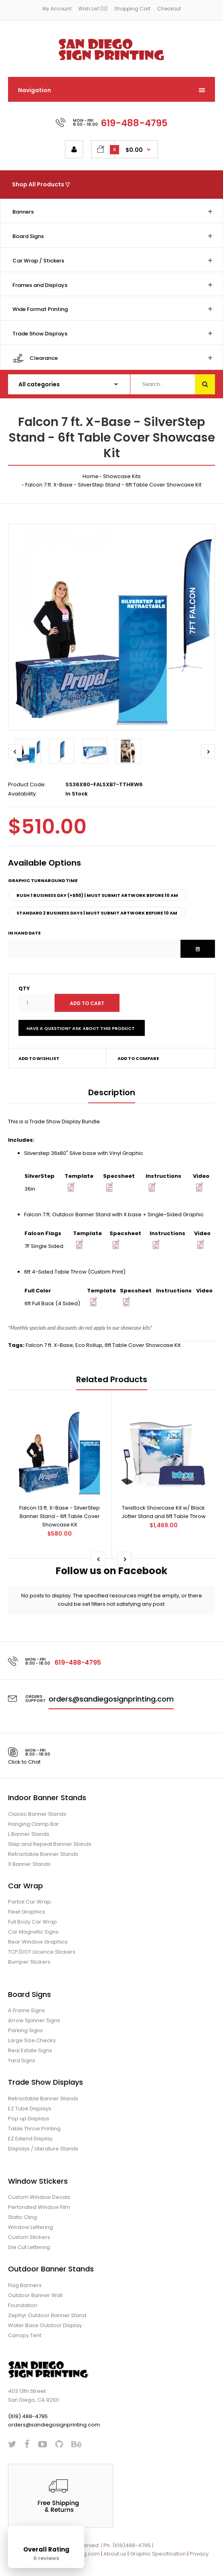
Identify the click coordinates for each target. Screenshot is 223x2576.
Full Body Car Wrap (32, 1922)
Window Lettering (30, 2227)
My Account (57, 8)
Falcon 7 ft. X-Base (49, 1345)
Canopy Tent (24, 2335)
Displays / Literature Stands (43, 2148)
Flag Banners (25, 2285)
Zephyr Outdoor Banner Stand (47, 2315)
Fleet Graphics (26, 1912)
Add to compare (138, 1058)
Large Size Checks (32, 2040)
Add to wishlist (38, 1058)
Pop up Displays (28, 2118)
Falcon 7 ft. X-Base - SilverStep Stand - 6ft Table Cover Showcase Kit (113, 485)
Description (111, 1092)
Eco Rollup (88, 1345)
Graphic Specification (158, 2554)
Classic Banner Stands (37, 1814)
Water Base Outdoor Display (45, 2325)
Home (91, 476)
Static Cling (22, 2217)
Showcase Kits (122, 476)
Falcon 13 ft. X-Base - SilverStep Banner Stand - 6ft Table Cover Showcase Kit (59, 1516)
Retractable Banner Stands (43, 1854)
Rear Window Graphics (38, 1942)
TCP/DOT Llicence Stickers (41, 1952)
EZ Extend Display (30, 2138)
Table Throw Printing (34, 2128)
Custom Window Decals (39, 2197)
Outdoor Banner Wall (35, 2295)
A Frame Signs (26, 2010)
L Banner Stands (28, 1834)
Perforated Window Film (39, 2207)
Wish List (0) (92, 8)
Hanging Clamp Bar (33, 1824)
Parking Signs (25, 2030)
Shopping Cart (132, 8)
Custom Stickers (29, 2237)
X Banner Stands (29, 1864)
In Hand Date (24, 933)
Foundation (22, 2305)
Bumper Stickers (29, 1962)
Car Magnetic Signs (33, 1932)
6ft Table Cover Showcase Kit (142, 1345)
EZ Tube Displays (29, 2108)
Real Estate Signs (30, 2050)
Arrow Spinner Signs (34, 2020)
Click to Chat (24, 1762)
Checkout (169, 8)
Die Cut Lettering (29, 2247)
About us (114, 2554)
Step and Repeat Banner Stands (49, 1844)
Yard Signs (21, 2060)
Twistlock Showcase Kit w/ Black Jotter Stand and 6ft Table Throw (164, 1512)
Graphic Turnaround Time (42, 880)
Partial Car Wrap (29, 1902)
